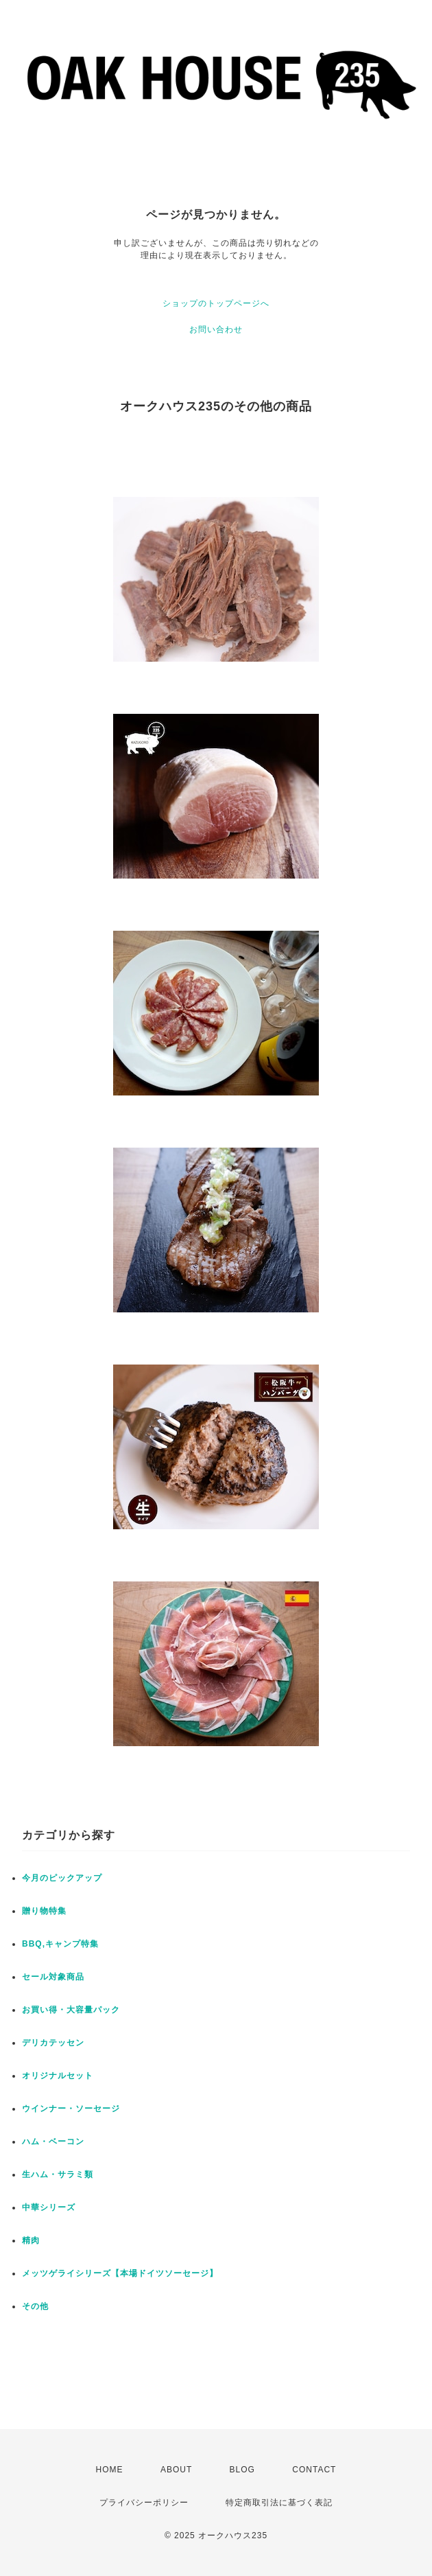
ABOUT (176, 2469)
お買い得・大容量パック (71, 2010)
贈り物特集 (44, 1911)
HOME (109, 2469)
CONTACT (314, 2469)
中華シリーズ (48, 2207)
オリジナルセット (57, 2075)
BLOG (242, 2469)
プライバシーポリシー (144, 2502)
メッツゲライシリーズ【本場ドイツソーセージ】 (120, 2273)
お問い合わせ (216, 329)
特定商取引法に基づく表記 (279, 2502)
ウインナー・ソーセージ (71, 2108)
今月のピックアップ (62, 1878)
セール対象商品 (53, 1977)
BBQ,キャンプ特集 (60, 1944)
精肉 (31, 2240)
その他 (35, 2306)
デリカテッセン (53, 2042)
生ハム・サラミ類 (57, 2174)
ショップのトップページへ (216, 303)
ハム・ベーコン (53, 2141)
